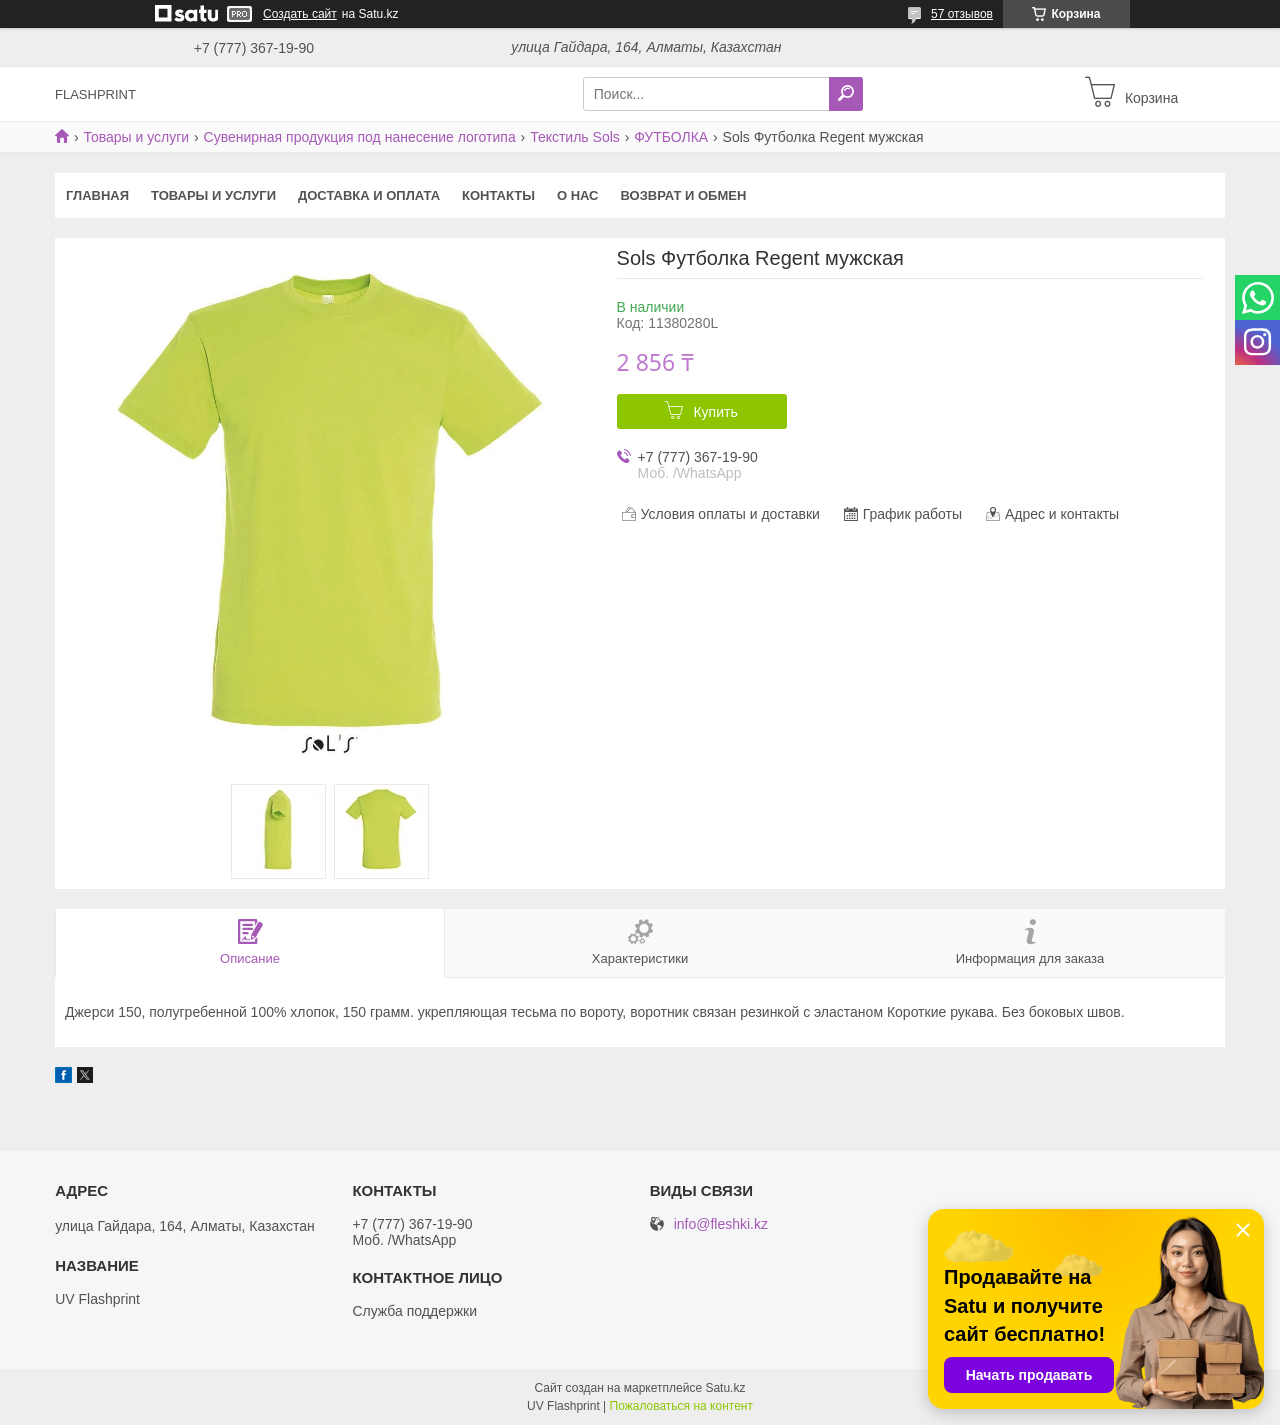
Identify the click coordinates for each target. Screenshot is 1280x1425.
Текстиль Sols (575, 137)
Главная (97, 195)
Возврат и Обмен (684, 195)
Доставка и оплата (369, 195)
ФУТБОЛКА (671, 137)
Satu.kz (725, 1388)
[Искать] (846, 94)
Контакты (498, 195)
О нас (578, 195)
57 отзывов (962, 14)
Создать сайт (300, 14)
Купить (715, 412)
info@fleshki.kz (721, 1224)
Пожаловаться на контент (681, 1406)
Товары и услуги (136, 137)
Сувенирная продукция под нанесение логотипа (360, 137)
